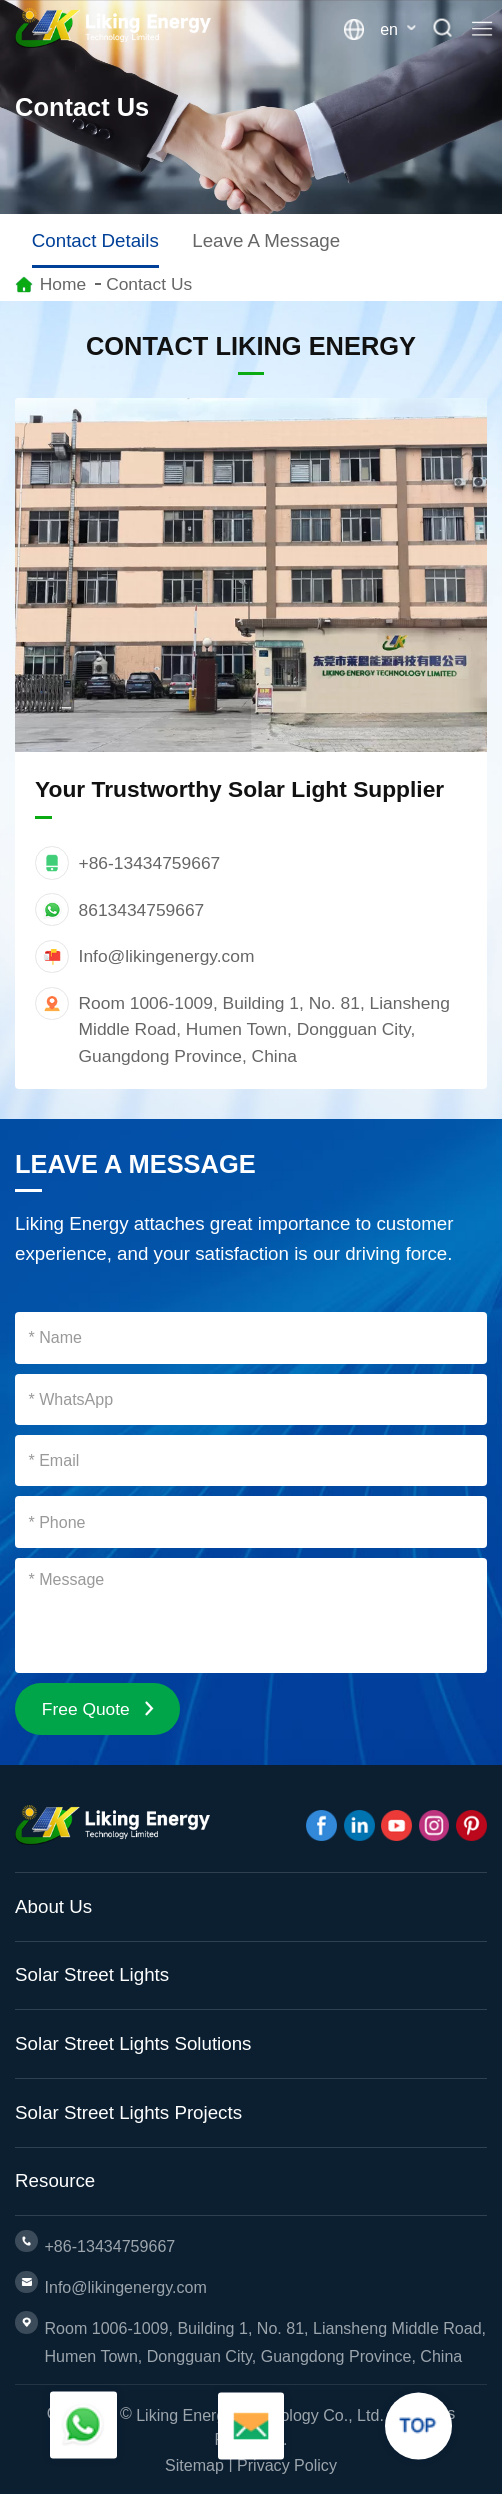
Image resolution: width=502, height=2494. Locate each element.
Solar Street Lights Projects (128, 2112)
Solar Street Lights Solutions (133, 2043)
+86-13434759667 (150, 863)
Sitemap (194, 2465)
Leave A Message (266, 240)
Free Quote (98, 1709)
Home (63, 284)
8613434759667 (142, 910)
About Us (53, 1906)
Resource (55, 2180)
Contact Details (95, 240)
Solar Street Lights (92, 1974)
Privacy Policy (287, 2465)
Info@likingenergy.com (167, 956)
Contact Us (149, 284)
